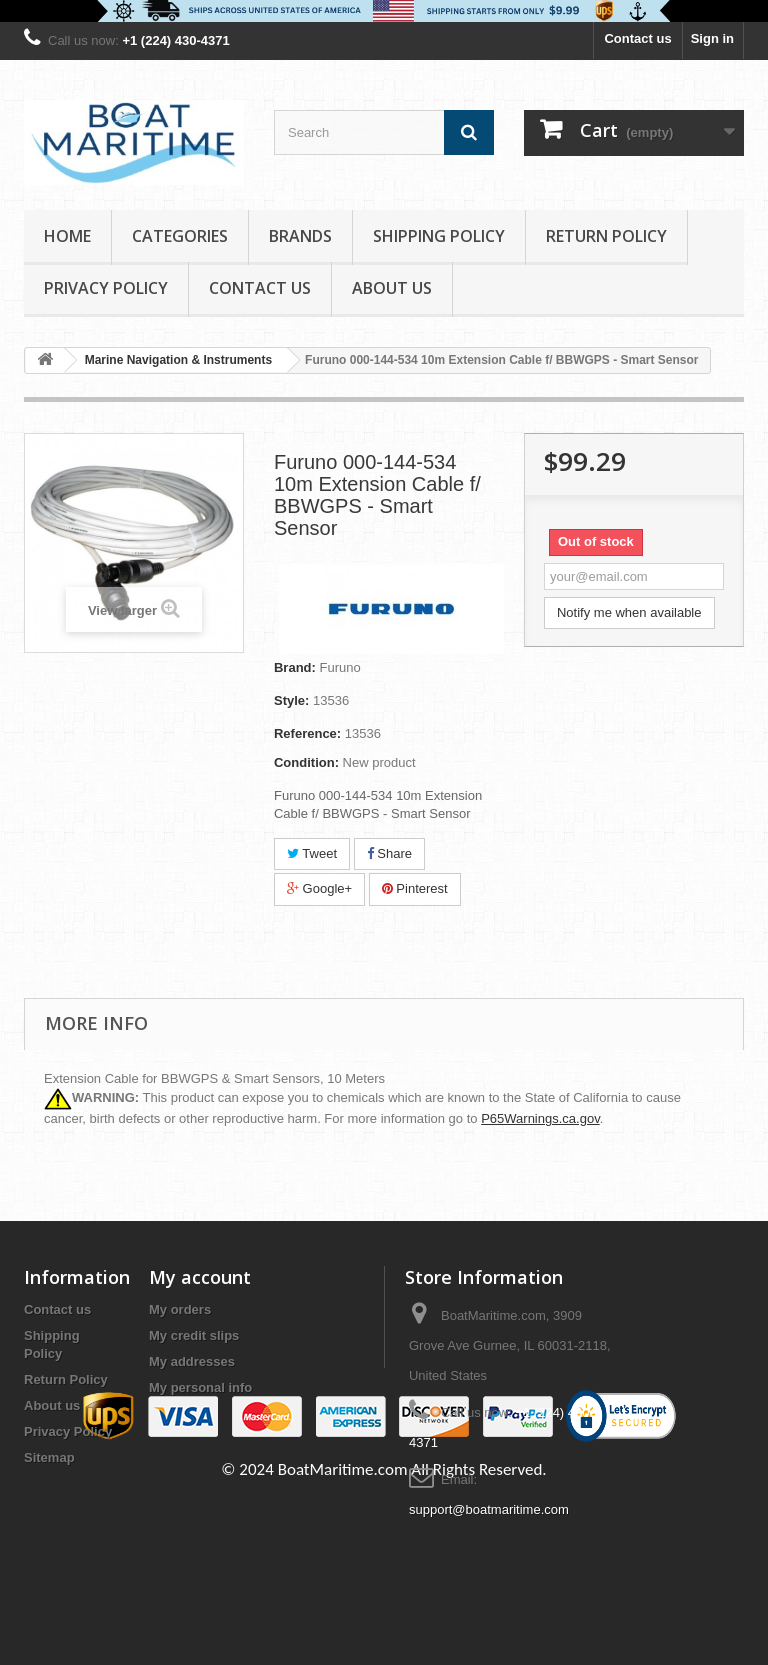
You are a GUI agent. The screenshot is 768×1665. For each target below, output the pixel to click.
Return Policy (606, 236)
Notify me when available (629, 612)
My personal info (200, 1387)
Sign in (712, 38)
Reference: (307, 733)
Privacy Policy (106, 288)
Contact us (637, 38)
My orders (180, 1309)
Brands (300, 236)
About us (392, 288)
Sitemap (49, 1457)
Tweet (312, 853)
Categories (180, 236)
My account (200, 1277)
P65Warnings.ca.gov (540, 1118)
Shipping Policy (439, 236)
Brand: (295, 667)
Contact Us (260, 288)
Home (67, 236)
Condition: (306, 762)
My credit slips (194, 1335)
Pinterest (415, 888)
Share (389, 853)
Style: (291, 700)
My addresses (192, 1361)
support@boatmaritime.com (489, 1509)
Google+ (319, 888)
